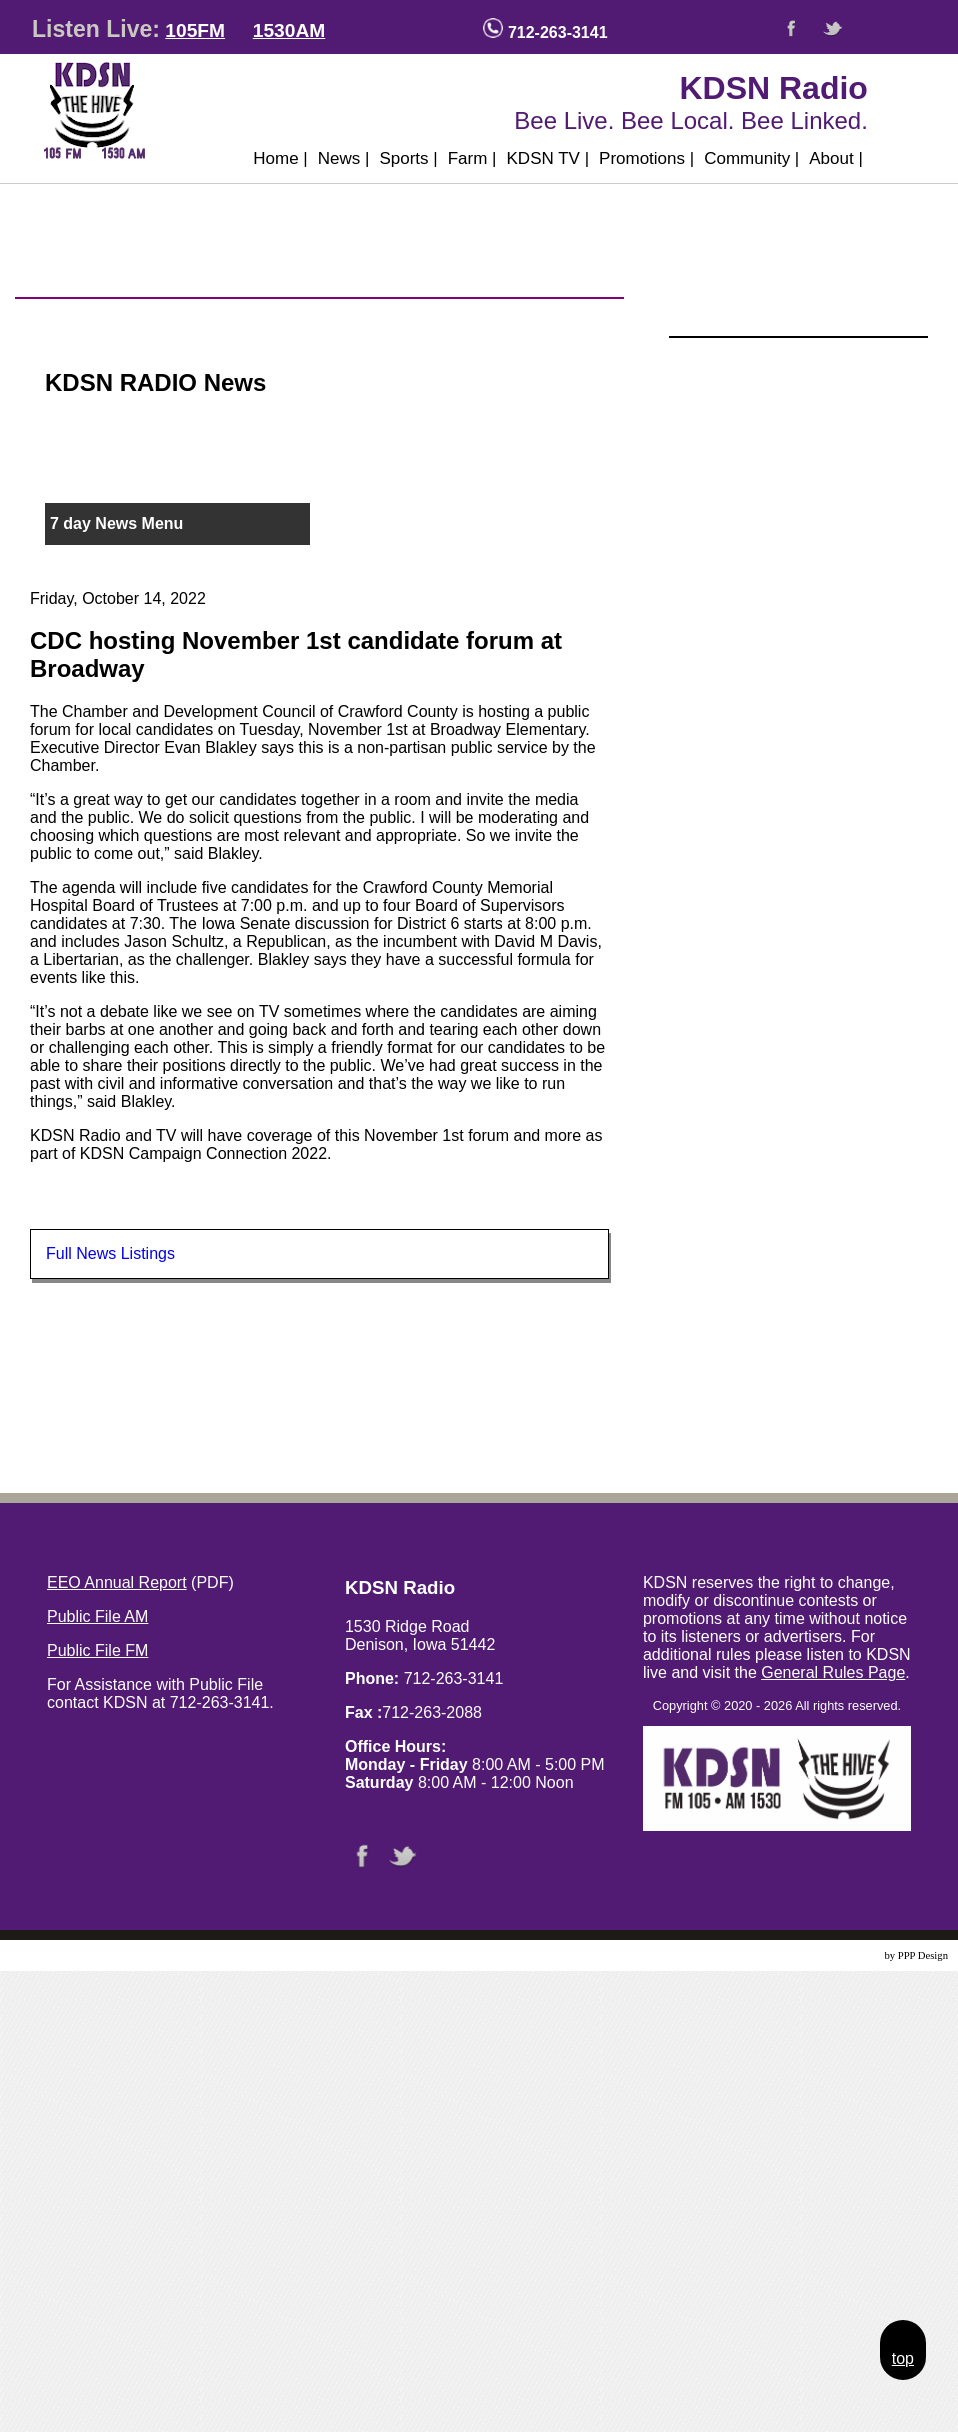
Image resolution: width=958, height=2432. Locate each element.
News (344, 158)
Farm (472, 158)
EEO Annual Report (117, 1582)
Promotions (646, 158)
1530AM (289, 30)
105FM (195, 30)
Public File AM (97, 1616)
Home (280, 158)
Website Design (848, 1955)
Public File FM (97, 1650)
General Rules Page (833, 1672)
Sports (408, 158)
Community (751, 158)
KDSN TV (548, 158)
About (836, 158)
